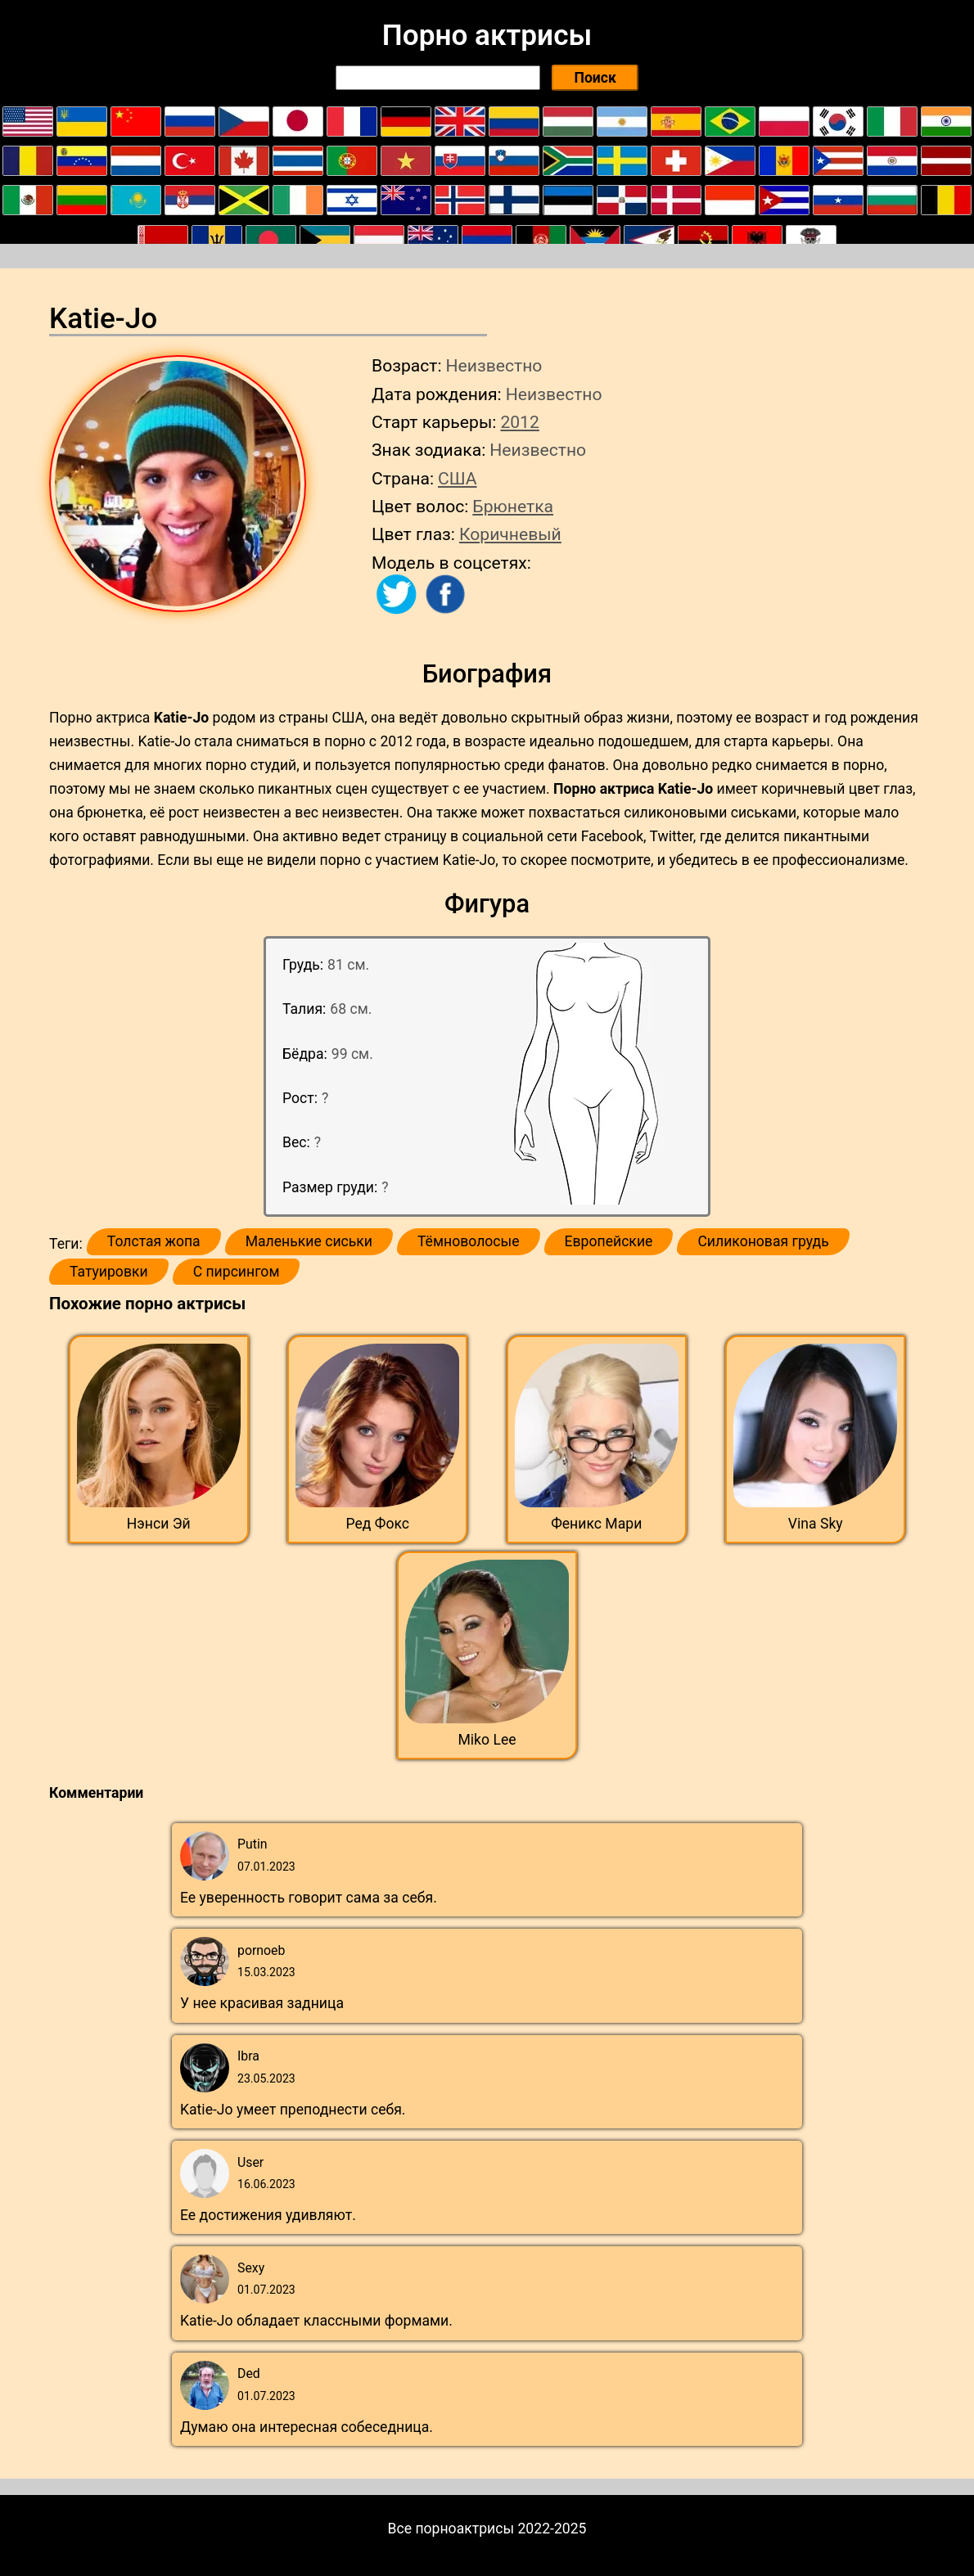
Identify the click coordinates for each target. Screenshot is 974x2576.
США (457, 478)
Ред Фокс (378, 1523)
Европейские (609, 1241)
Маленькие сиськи (309, 1241)
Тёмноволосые (468, 1241)
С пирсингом (236, 1271)
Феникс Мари (596, 1523)
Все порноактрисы (451, 2528)
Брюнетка (512, 506)
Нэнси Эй (159, 1523)
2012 (519, 422)
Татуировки (109, 1271)
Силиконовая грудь (762, 1241)
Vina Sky (815, 1523)
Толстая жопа (154, 1241)
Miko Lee (487, 1740)
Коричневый (510, 534)
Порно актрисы (487, 35)
